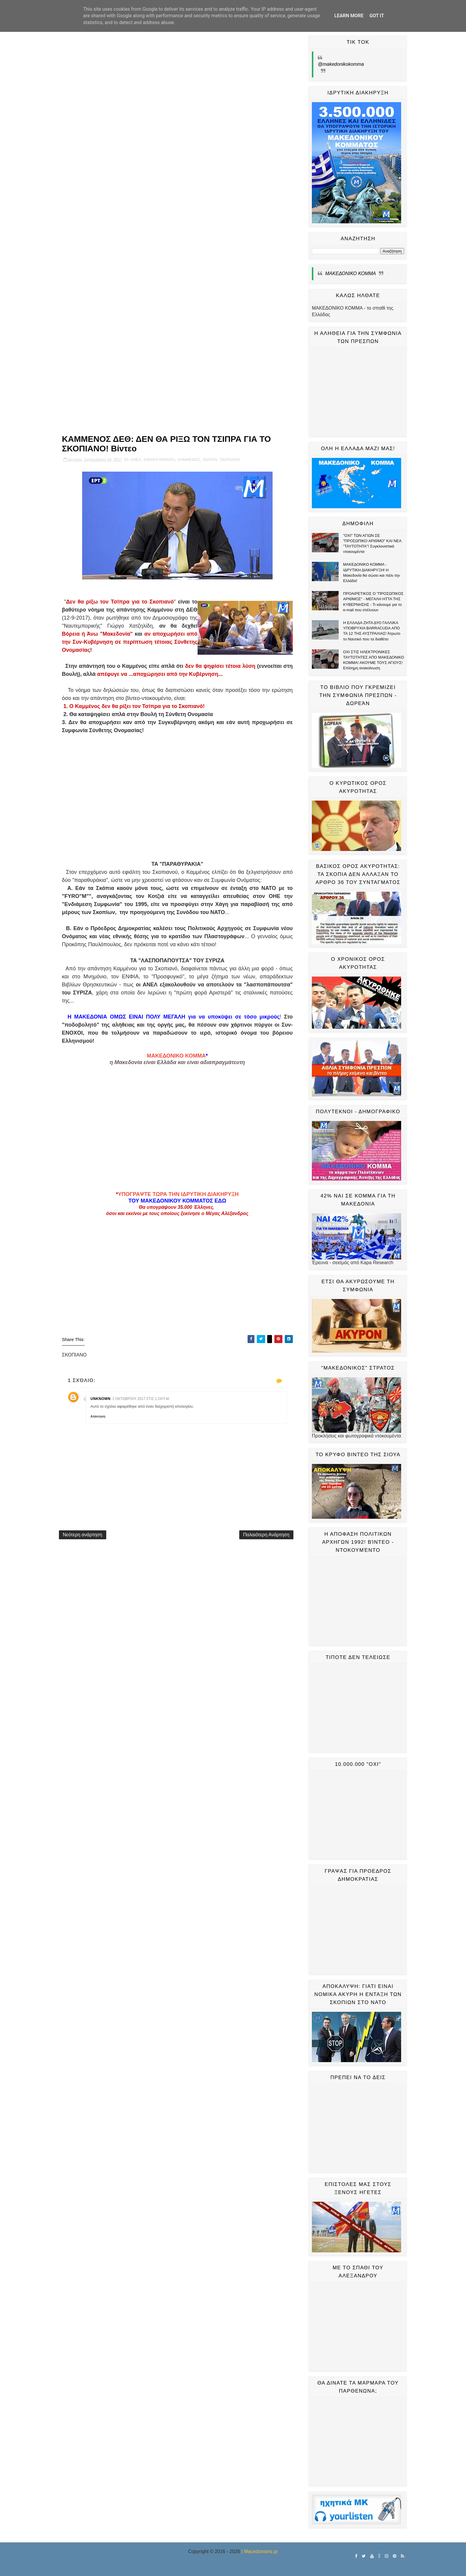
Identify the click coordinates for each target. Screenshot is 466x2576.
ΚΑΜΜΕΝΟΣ (189, 459)
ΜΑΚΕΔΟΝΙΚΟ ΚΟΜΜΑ (176, 1056)
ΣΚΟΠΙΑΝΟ (230, 459)
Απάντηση (97, 1416)
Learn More (348, 15)
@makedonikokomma (341, 64)
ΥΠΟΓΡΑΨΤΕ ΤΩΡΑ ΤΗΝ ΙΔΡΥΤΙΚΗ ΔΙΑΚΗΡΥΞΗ (178, 1194)
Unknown (100, 1399)
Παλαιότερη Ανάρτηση (266, 1534)
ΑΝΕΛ (135, 459)
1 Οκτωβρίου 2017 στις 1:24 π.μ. (141, 1399)
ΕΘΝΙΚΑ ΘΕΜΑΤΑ (159, 459)
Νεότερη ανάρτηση (82, 1534)
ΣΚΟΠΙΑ (210, 459)
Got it (376, 15)
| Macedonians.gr (259, 2551)
